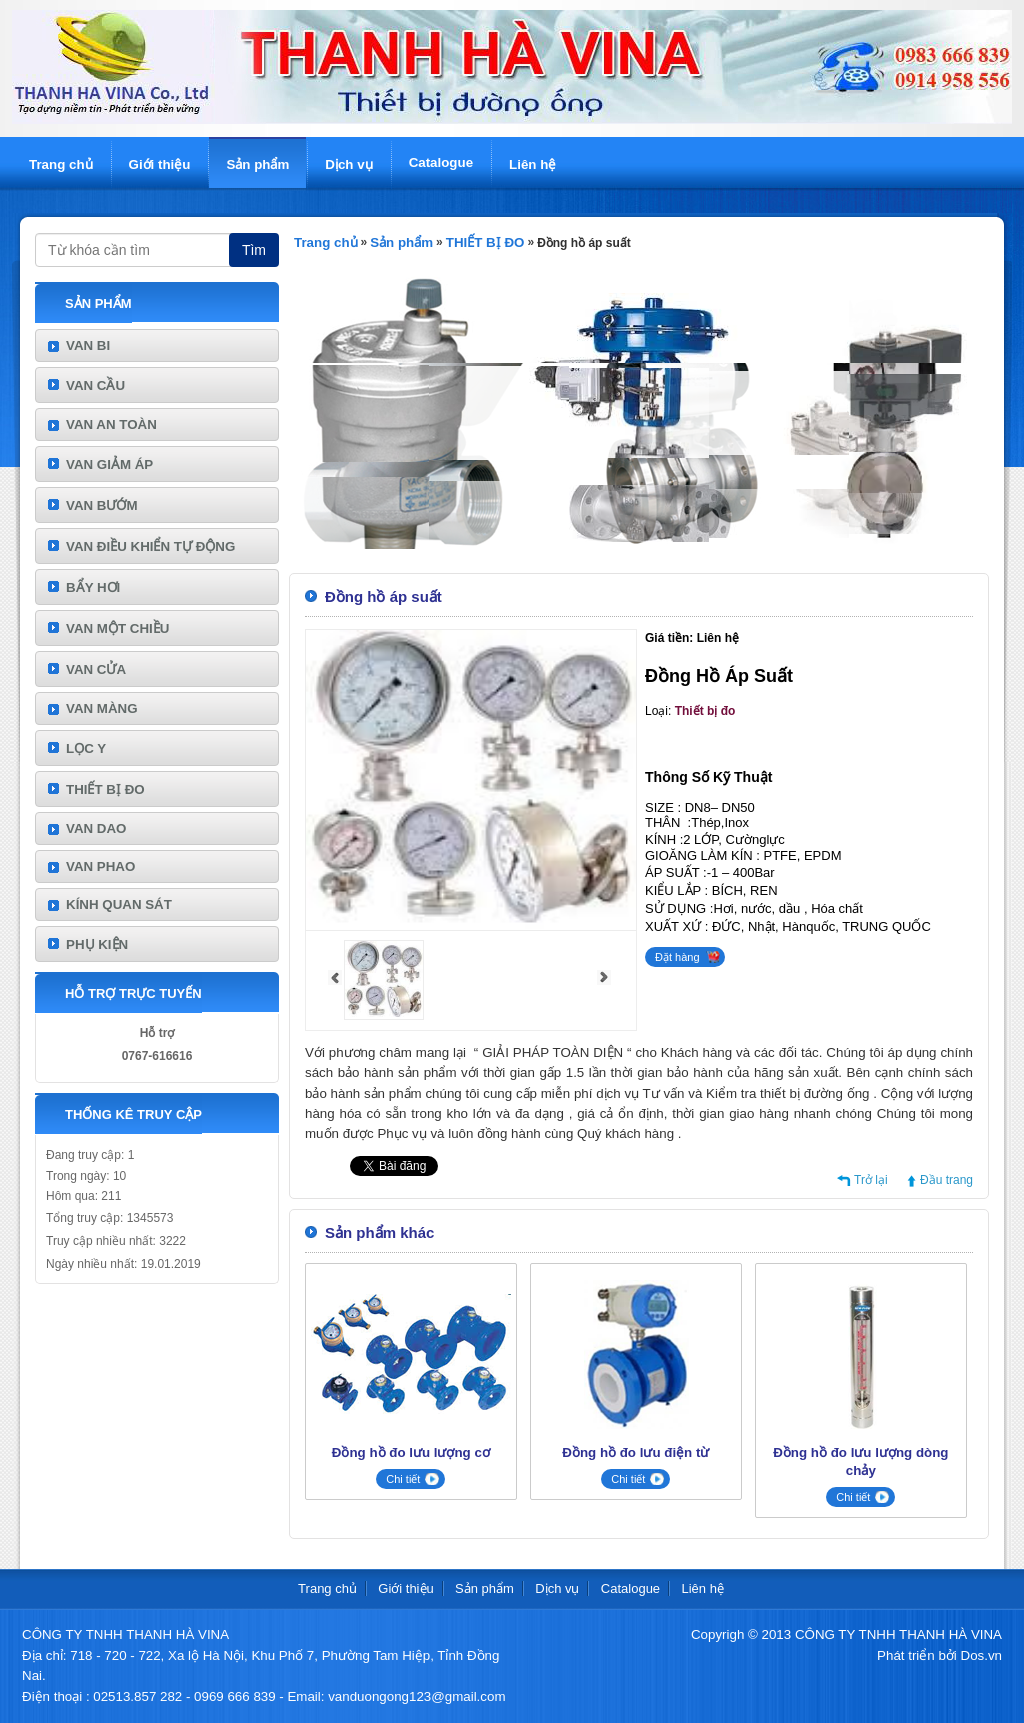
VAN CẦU (95, 385)
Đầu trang (946, 1180)
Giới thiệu (160, 164)
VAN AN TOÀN (111, 424)
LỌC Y (86, 748)
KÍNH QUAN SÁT (119, 904)
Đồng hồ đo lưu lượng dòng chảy (860, 1461)
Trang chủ (61, 164)
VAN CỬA (96, 669)
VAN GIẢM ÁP (109, 464)
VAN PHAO (100, 866)
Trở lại (871, 1180)
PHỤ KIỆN (97, 944)
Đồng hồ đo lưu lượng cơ (411, 1452)
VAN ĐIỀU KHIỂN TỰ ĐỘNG (150, 546)
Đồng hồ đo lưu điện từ (635, 1452)
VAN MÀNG (102, 708)
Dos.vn (981, 1655)
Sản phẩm (257, 164)
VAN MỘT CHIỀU (117, 628)
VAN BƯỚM (102, 505)
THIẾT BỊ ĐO (105, 789)
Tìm (254, 250)
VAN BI (88, 345)
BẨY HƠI (93, 587)
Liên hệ (532, 164)
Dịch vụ (348, 164)
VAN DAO (96, 828)
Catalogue (441, 162)
